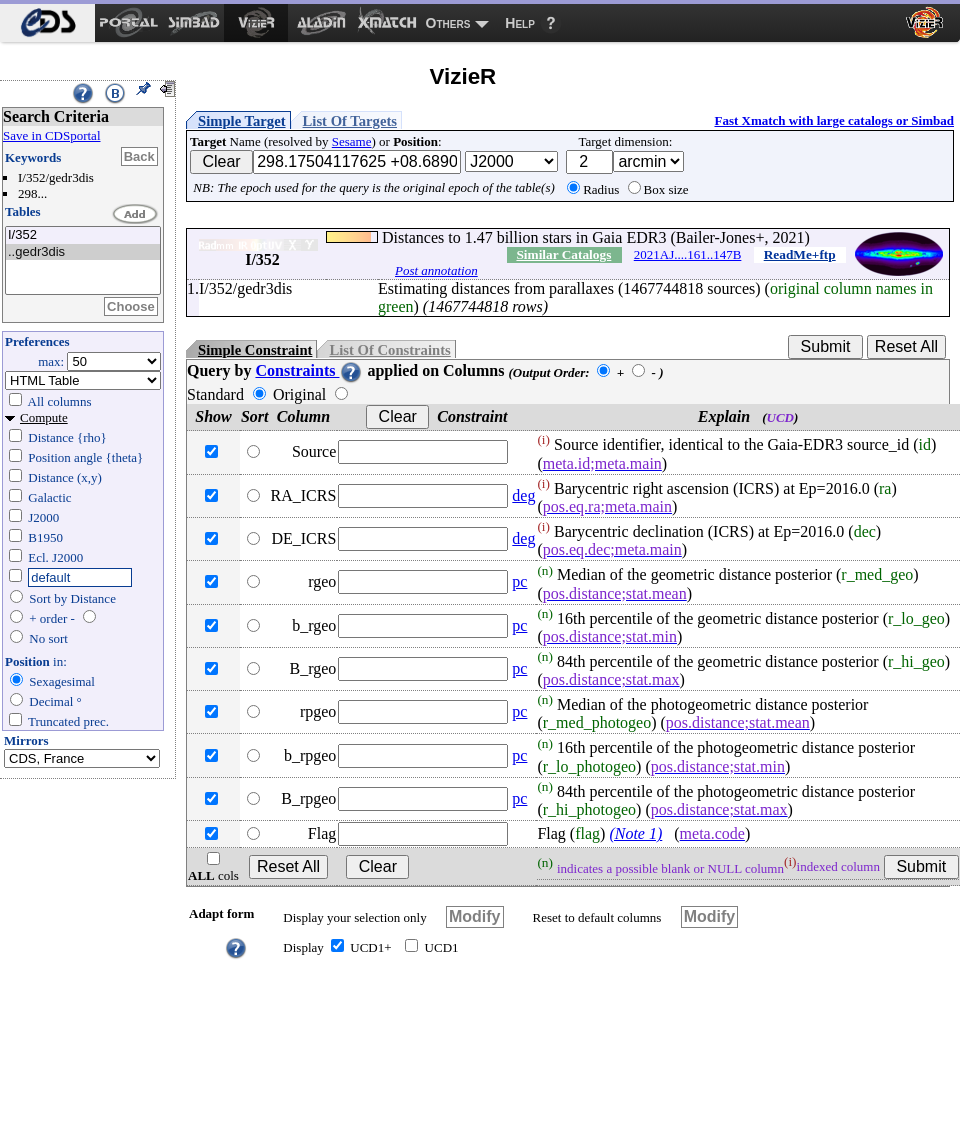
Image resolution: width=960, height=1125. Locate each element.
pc (519, 581)
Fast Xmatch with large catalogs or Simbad (834, 120)
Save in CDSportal (52, 135)
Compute (44, 417)
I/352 (83, 235)
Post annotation (436, 270)
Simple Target (242, 121)
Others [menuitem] (448, 23)
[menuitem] (47, 23)
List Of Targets (350, 121)
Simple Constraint (255, 350)
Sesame (352, 141)
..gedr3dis (83, 252)
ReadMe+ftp (800, 254)
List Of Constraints (389, 350)
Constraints (309, 370)
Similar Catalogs (563, 254)
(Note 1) (635, 833)
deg (523, 495)
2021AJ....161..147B (688, 254)
